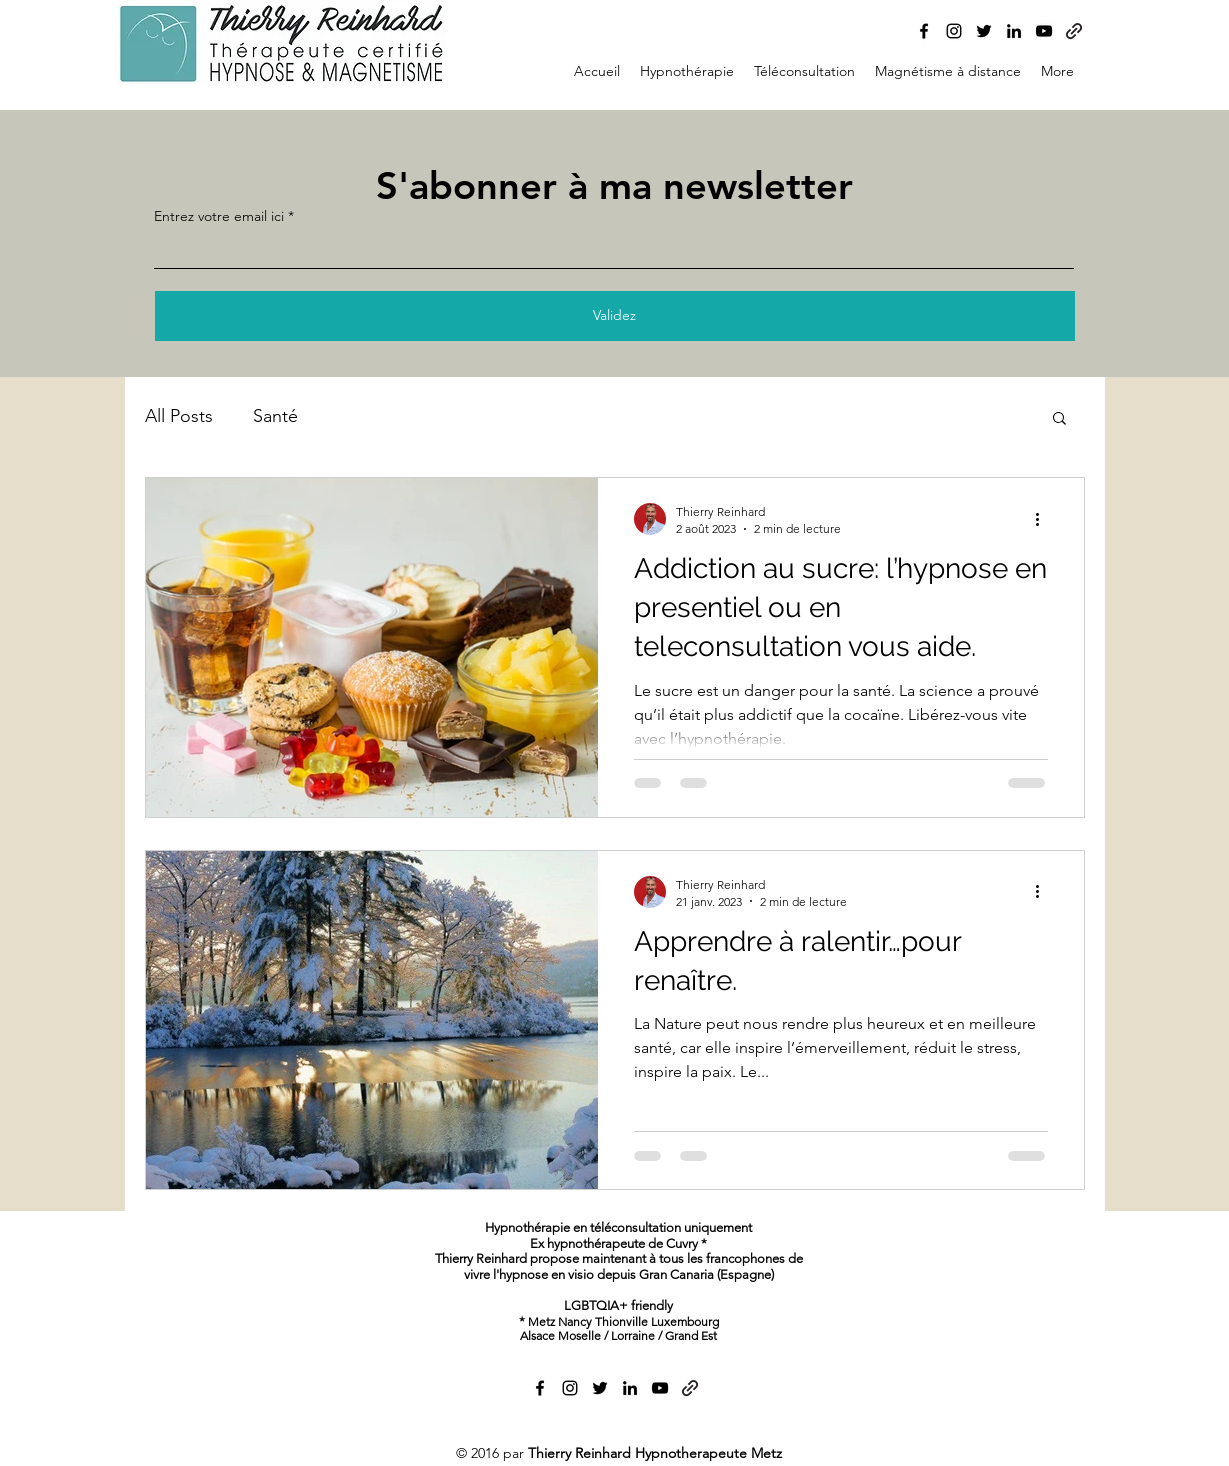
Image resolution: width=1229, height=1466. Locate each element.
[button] (1059, 419)
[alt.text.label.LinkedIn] (1014, 31)
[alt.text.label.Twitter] (984, 31)
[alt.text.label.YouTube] (1044, 31)
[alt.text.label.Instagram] (954, 31)
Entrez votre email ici (219, 216)
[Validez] (615, 316)
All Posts (179, 416)
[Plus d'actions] (1045, 519)
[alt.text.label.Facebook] (924, 31)
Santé (275, 416)
